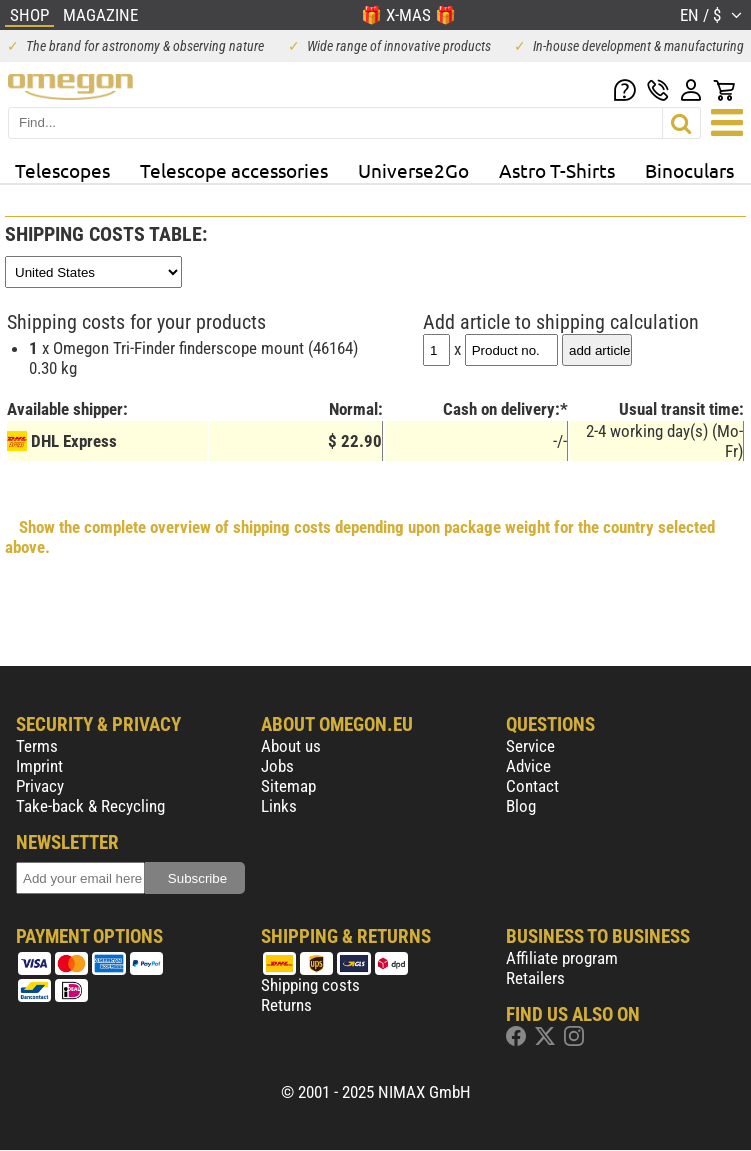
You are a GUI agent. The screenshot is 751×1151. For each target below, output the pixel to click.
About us (291, 746)
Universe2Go (413, 170)
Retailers (535, 978)
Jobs (277, 766)
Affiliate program (562, 958)
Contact (532, 786)
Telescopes (62, 170)
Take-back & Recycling (90, 806)
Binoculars (689, 170)
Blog (521, 806)
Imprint (39, 766)
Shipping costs (310, 985)
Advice (528, 766)
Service (530, 746)
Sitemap (288, 786)
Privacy (40, 786)
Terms (37, 746)
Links (279, 806)
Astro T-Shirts (557, 170)
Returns (286, 1005)
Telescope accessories (234, 170)
